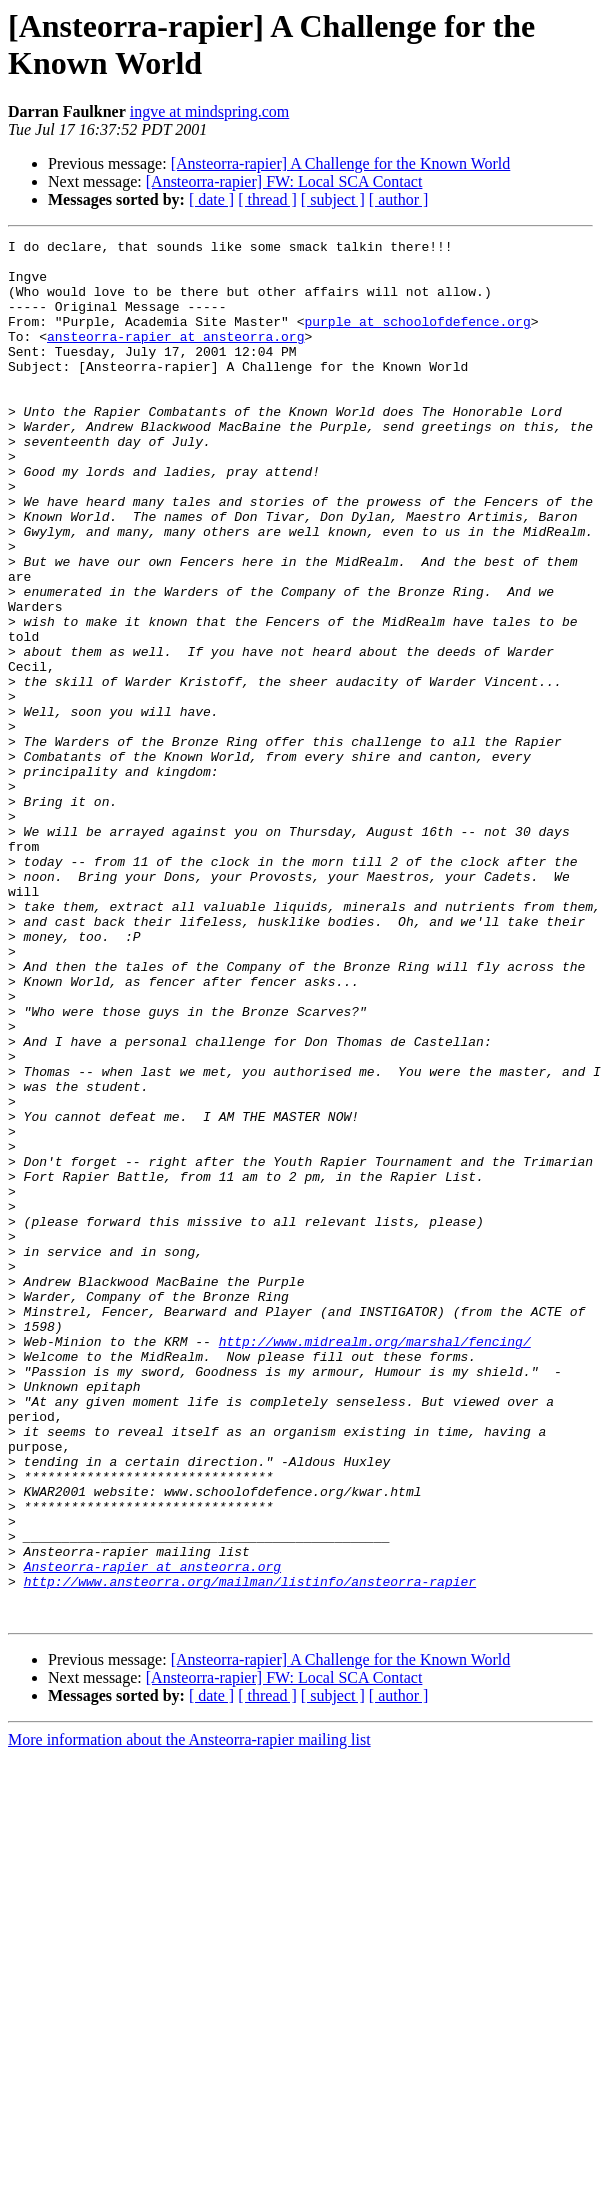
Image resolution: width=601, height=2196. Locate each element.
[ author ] (399, 199)
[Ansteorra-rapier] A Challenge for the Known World (341, 163)
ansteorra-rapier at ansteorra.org (175, 357)
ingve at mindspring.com (210, 111)
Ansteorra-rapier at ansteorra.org (152, 1833)
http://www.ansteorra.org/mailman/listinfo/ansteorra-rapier (250, 1851)
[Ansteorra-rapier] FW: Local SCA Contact (284, 181)
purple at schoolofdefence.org (417, 339)
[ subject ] (333, 199)
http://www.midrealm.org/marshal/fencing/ (375, 1563)
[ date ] (211, 199)
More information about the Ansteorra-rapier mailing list (189, 2015)
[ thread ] (267, 199)
